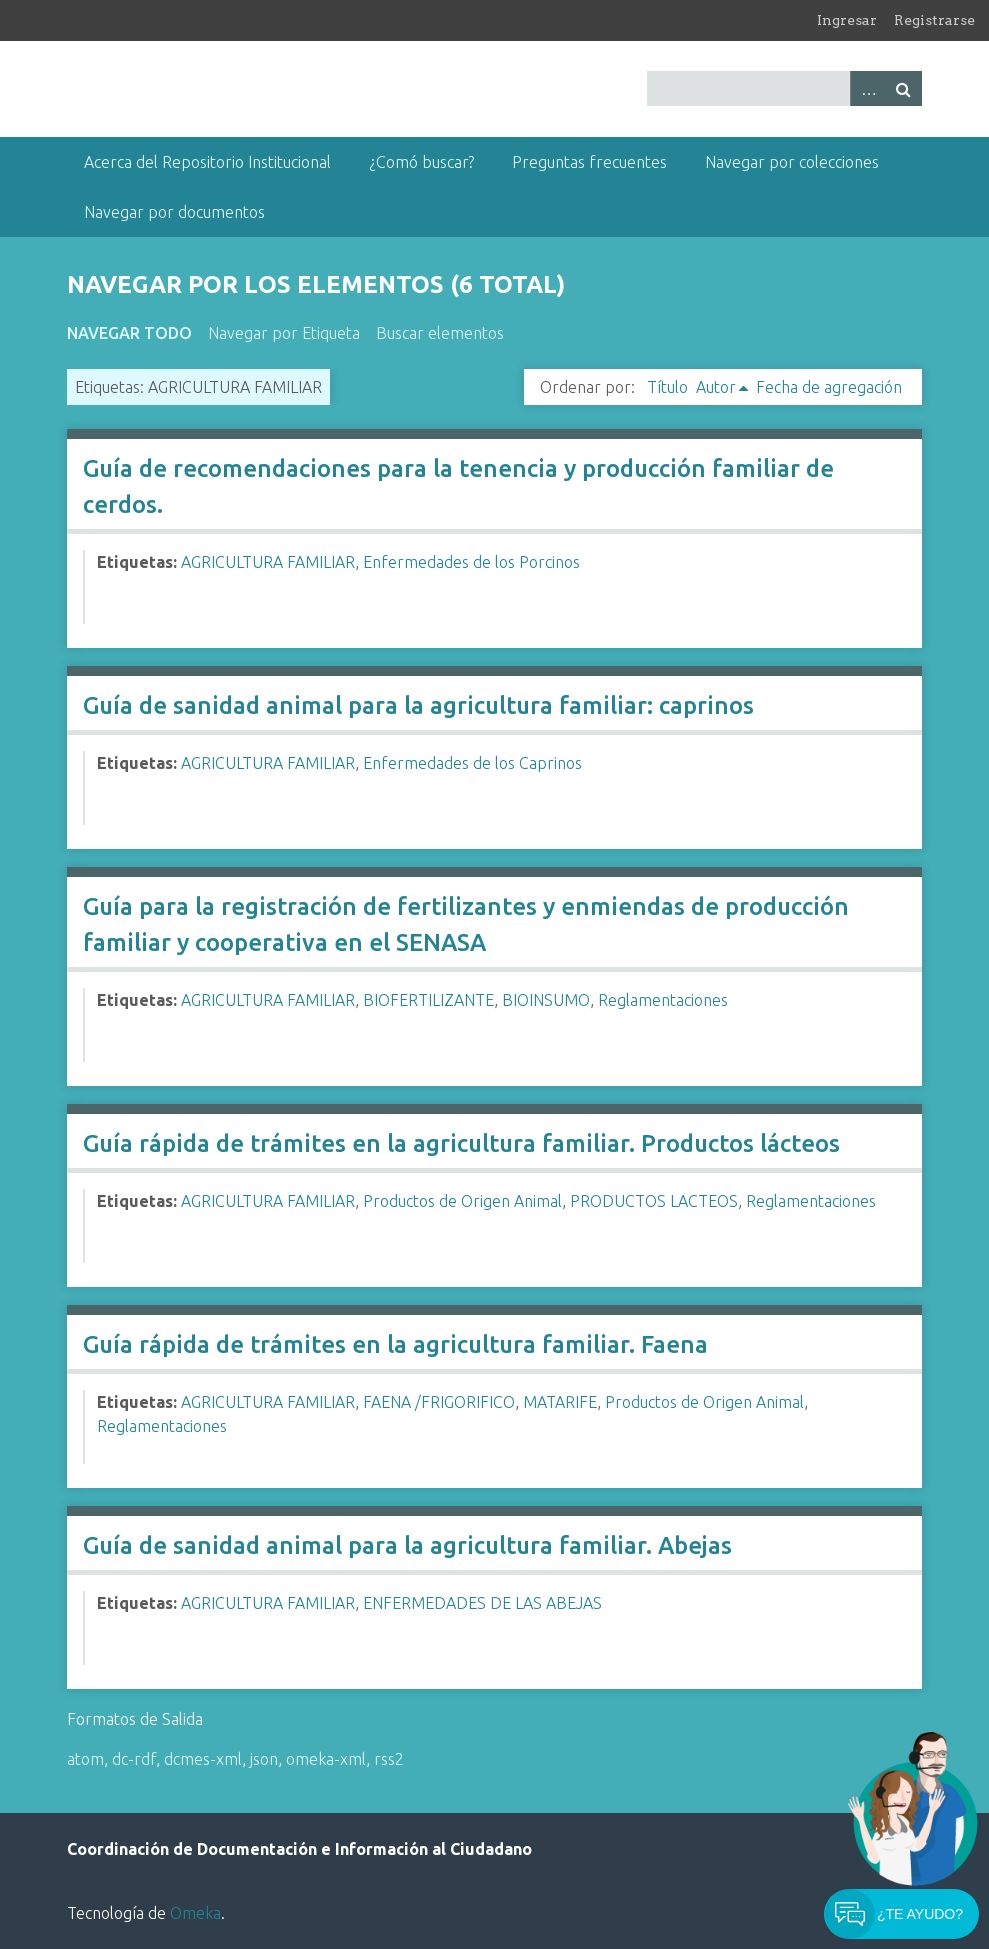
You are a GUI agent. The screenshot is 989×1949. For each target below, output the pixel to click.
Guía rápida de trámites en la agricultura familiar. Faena (395, 1344)
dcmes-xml (203, 1759)
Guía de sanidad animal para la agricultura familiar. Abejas (407, 1545)
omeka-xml (326, 1759)
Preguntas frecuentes (589, 162)
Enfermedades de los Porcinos (471, 562)
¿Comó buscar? (421, 162)
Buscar (904, 88)
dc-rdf (134, 1759)
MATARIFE (560, 1402)
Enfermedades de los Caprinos (472, 763)
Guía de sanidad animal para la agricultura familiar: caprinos (418, 705)
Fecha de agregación (829, 387)
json (264, 1759)
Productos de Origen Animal (462, 1201)
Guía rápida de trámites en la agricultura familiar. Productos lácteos (461, 1143)
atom (85, 1759)
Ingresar (847, 20)
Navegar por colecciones (792, 162)
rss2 (389, 1759)
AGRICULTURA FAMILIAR (268, 562)
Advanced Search (868, 88)
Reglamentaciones (663, 1000)
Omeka (195, 1913)
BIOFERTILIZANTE (428, 1000)
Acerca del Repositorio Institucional (207, 162)
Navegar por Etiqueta (284, 333)
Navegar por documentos (174, 212)
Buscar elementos (440, 333)
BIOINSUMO (546, 1000)
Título (667, 387)
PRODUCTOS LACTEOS (654, 1201)
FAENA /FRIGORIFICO (439, 1402)
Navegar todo (129, 333)
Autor (716, 387)
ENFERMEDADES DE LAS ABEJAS (482, 1603)
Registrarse (934, 20)
